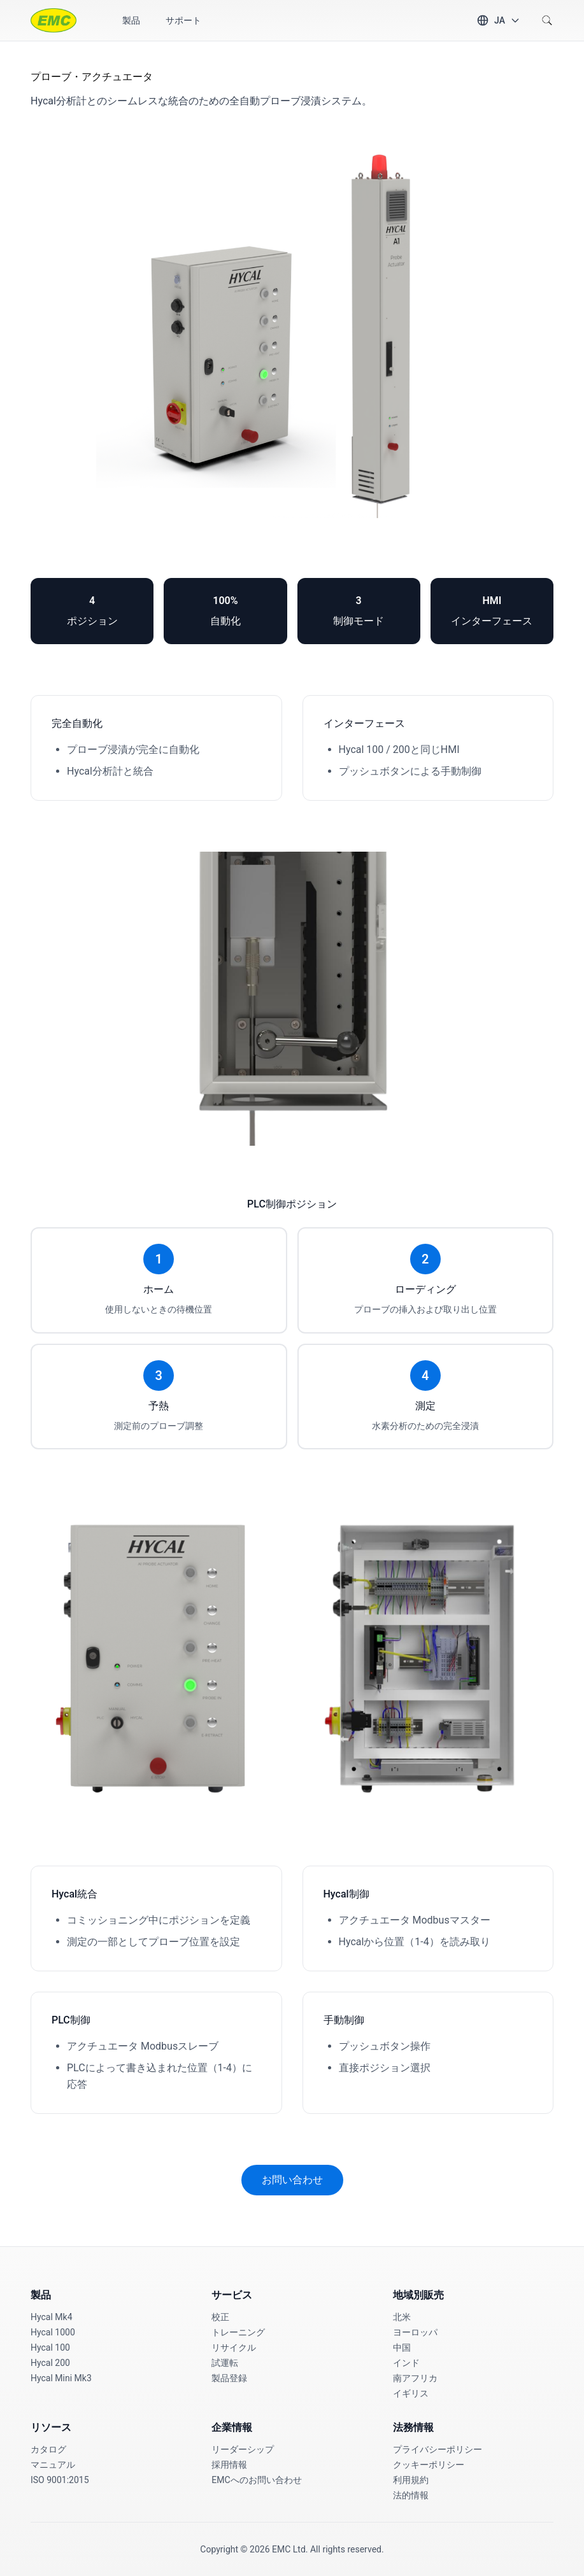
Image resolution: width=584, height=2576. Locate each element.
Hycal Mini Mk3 (61, 2378)
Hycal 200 (50, 2363)
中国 (402, 2347)
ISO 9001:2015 (60, 2480)
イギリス (411, 2393)
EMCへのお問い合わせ (256, 2480)
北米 (402, 2317)
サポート (183, 20)
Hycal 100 (50, 2347)
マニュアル (53, 2465)
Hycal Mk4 (52, 2317)
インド (406, 2363)
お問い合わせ (292, 2180)
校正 (220, 2317)
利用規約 (411, 2480)
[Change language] (498, 20)
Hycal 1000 (53, 2332)
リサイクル (233, 2347)
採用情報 (229, 2465)
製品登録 (229, 2378)
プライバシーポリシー (437, 2449)
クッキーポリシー (428, 2465)
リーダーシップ (242, 2449)
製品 (131, 20)
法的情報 (411, 2495)
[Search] (547, 20)
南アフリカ (415, 2378)
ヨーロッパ (415, 2332)
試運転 (224, 2363)
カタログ (48, 2449)
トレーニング (238, 2332)
